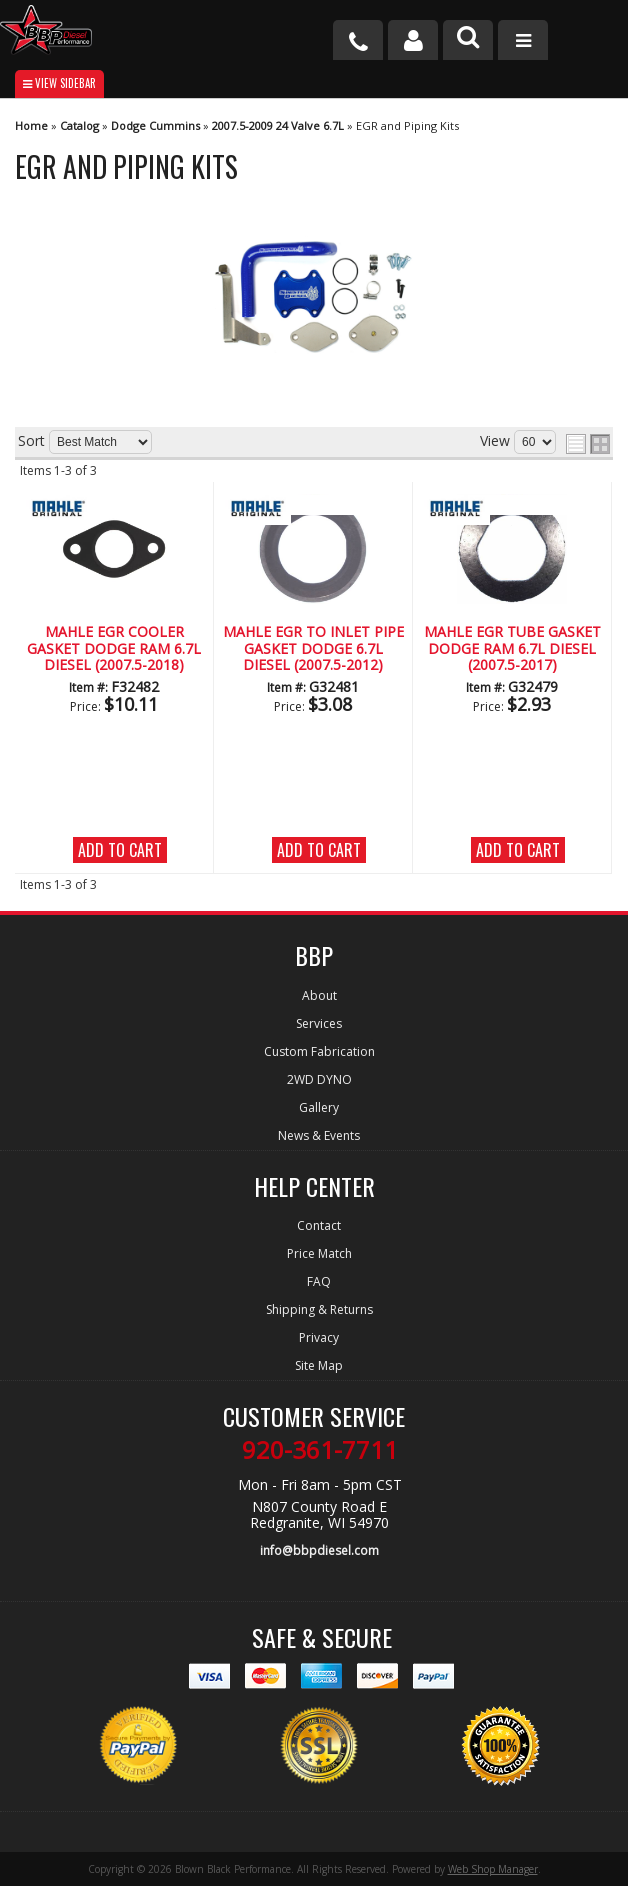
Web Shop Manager (493, 1869)
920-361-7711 (320, 1450)
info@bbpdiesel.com (319, 1550)
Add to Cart (120, 850)
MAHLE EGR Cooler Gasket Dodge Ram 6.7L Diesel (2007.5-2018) (114, 649)
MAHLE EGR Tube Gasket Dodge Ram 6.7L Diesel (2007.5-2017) (512, 649)
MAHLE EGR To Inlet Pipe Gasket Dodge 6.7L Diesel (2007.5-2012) (313, 649)
